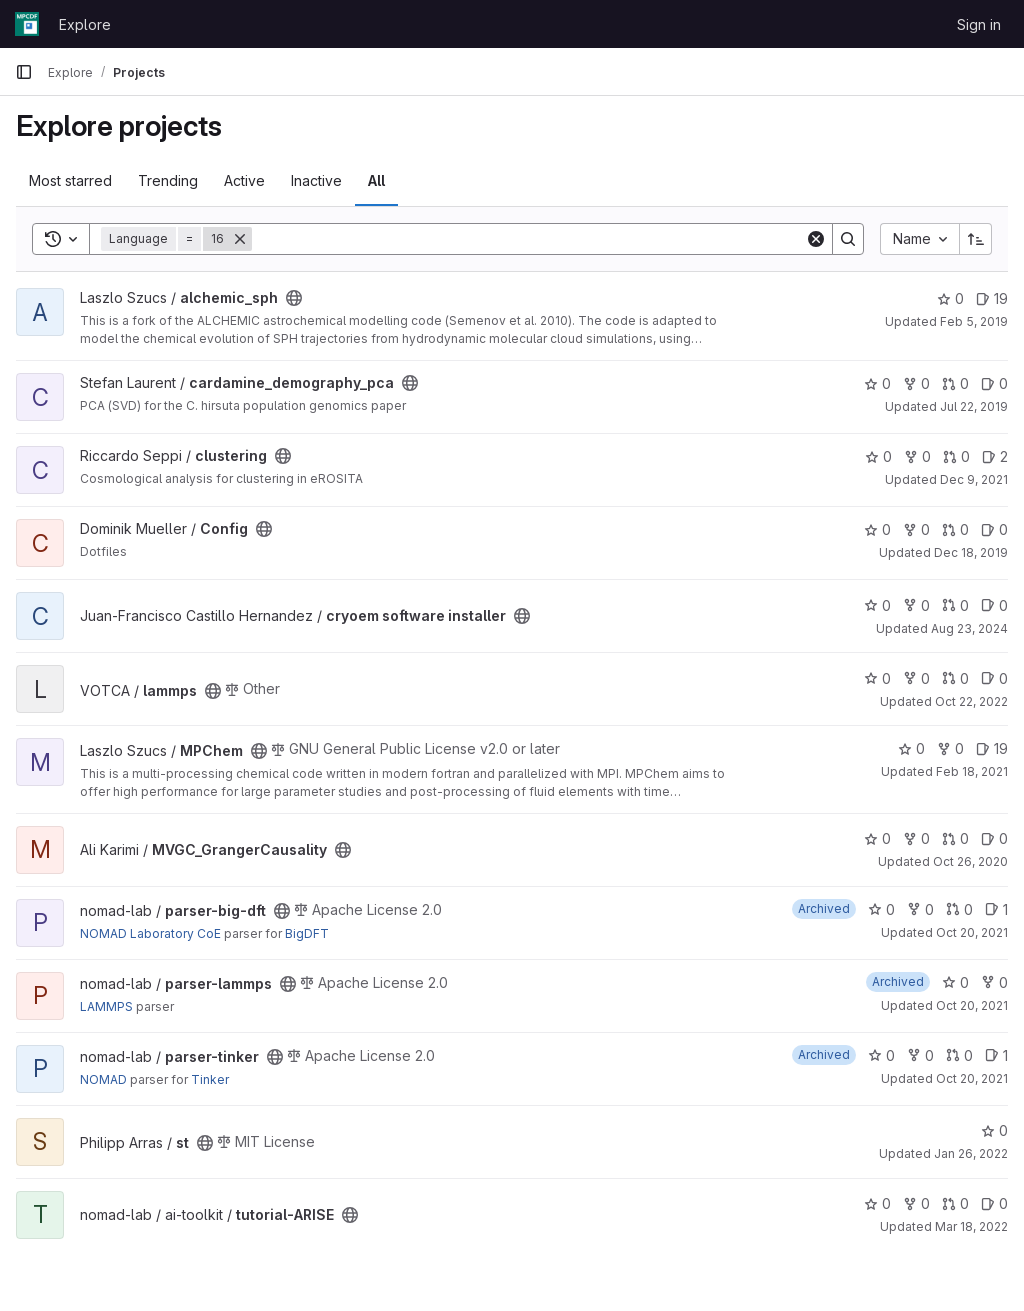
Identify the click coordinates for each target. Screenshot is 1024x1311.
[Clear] (816, 239)
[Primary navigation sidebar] (24, 72)
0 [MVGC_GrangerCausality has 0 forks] (916, 838)
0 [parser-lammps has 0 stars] (955, 982)
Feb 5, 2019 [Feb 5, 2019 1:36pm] (974, 321)
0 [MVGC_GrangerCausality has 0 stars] (877, 838)
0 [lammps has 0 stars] (877, 678)
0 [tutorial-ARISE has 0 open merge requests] (955, 1203)
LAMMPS (106, 1006)
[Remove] (240, 239)
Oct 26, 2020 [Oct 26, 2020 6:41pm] (970, 861)
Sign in (979, 24)
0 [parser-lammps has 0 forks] (994, 982)
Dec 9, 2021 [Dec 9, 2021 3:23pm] (974, 479)
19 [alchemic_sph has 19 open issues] (992, 298)
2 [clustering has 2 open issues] (995, 456)
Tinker (210, 1079)
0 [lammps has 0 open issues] (994, 678)
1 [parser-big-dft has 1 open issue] (996, 909)
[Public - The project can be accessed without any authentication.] (294, 298)
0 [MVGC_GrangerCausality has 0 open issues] (994, 838)
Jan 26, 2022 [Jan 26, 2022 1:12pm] (971, 1153)
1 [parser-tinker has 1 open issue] (996, 1055)
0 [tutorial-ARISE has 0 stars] (877, 1203)
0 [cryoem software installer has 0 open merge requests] (955, 605)
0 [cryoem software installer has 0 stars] (877, 605)
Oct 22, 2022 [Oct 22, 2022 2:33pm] (971, 701)
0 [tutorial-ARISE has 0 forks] (916, 1203)
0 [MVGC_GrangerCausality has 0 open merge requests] (955, 838)
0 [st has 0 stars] (994, 1130)
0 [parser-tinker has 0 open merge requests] (959, 1055)
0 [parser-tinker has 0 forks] (920, 1055)
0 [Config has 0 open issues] (994, 529)
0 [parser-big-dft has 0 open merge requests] (959, 909)
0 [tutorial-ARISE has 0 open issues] (994, 1203)
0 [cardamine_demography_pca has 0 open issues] (994, 383)
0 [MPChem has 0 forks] (950, 748)
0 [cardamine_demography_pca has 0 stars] (877, 383)
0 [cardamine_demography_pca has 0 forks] (916, 383)
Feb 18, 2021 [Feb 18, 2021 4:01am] (972, 771)
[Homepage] (27, 24)
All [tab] (376, 180)
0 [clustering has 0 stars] (878, 456)
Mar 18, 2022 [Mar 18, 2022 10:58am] (971, 1226)
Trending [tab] (168, 180)
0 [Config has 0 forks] (916, 529)
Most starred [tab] (70, 180)
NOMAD (103, 1079)
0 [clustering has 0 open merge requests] (956, 456)
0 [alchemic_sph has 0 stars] (950, 298)
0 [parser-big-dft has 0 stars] (881, 909)
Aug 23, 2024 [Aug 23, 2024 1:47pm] (969, 628)
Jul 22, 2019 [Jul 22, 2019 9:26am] (974, 406)
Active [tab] (244, 180)
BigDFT (307, 933)
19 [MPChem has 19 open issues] (992, 748)
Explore (85, 24)
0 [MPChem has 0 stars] (911, 748)
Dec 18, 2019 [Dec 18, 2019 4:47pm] (971, 552)
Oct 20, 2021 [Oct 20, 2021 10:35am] (972, 932)
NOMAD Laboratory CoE (150, 933)
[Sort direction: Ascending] (976, 239)
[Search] (528, 239)
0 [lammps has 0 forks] (916, 678)
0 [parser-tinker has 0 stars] (881, 1055)
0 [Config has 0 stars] (877, 529)
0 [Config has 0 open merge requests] (955, 529)
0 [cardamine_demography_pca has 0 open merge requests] (955, 383)
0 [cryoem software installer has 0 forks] (916, 605)
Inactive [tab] (316, 180)
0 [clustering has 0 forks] (917, 456)
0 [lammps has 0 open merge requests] (955, 678)
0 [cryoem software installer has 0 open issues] (994, 605)
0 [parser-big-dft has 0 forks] (920, 909)
